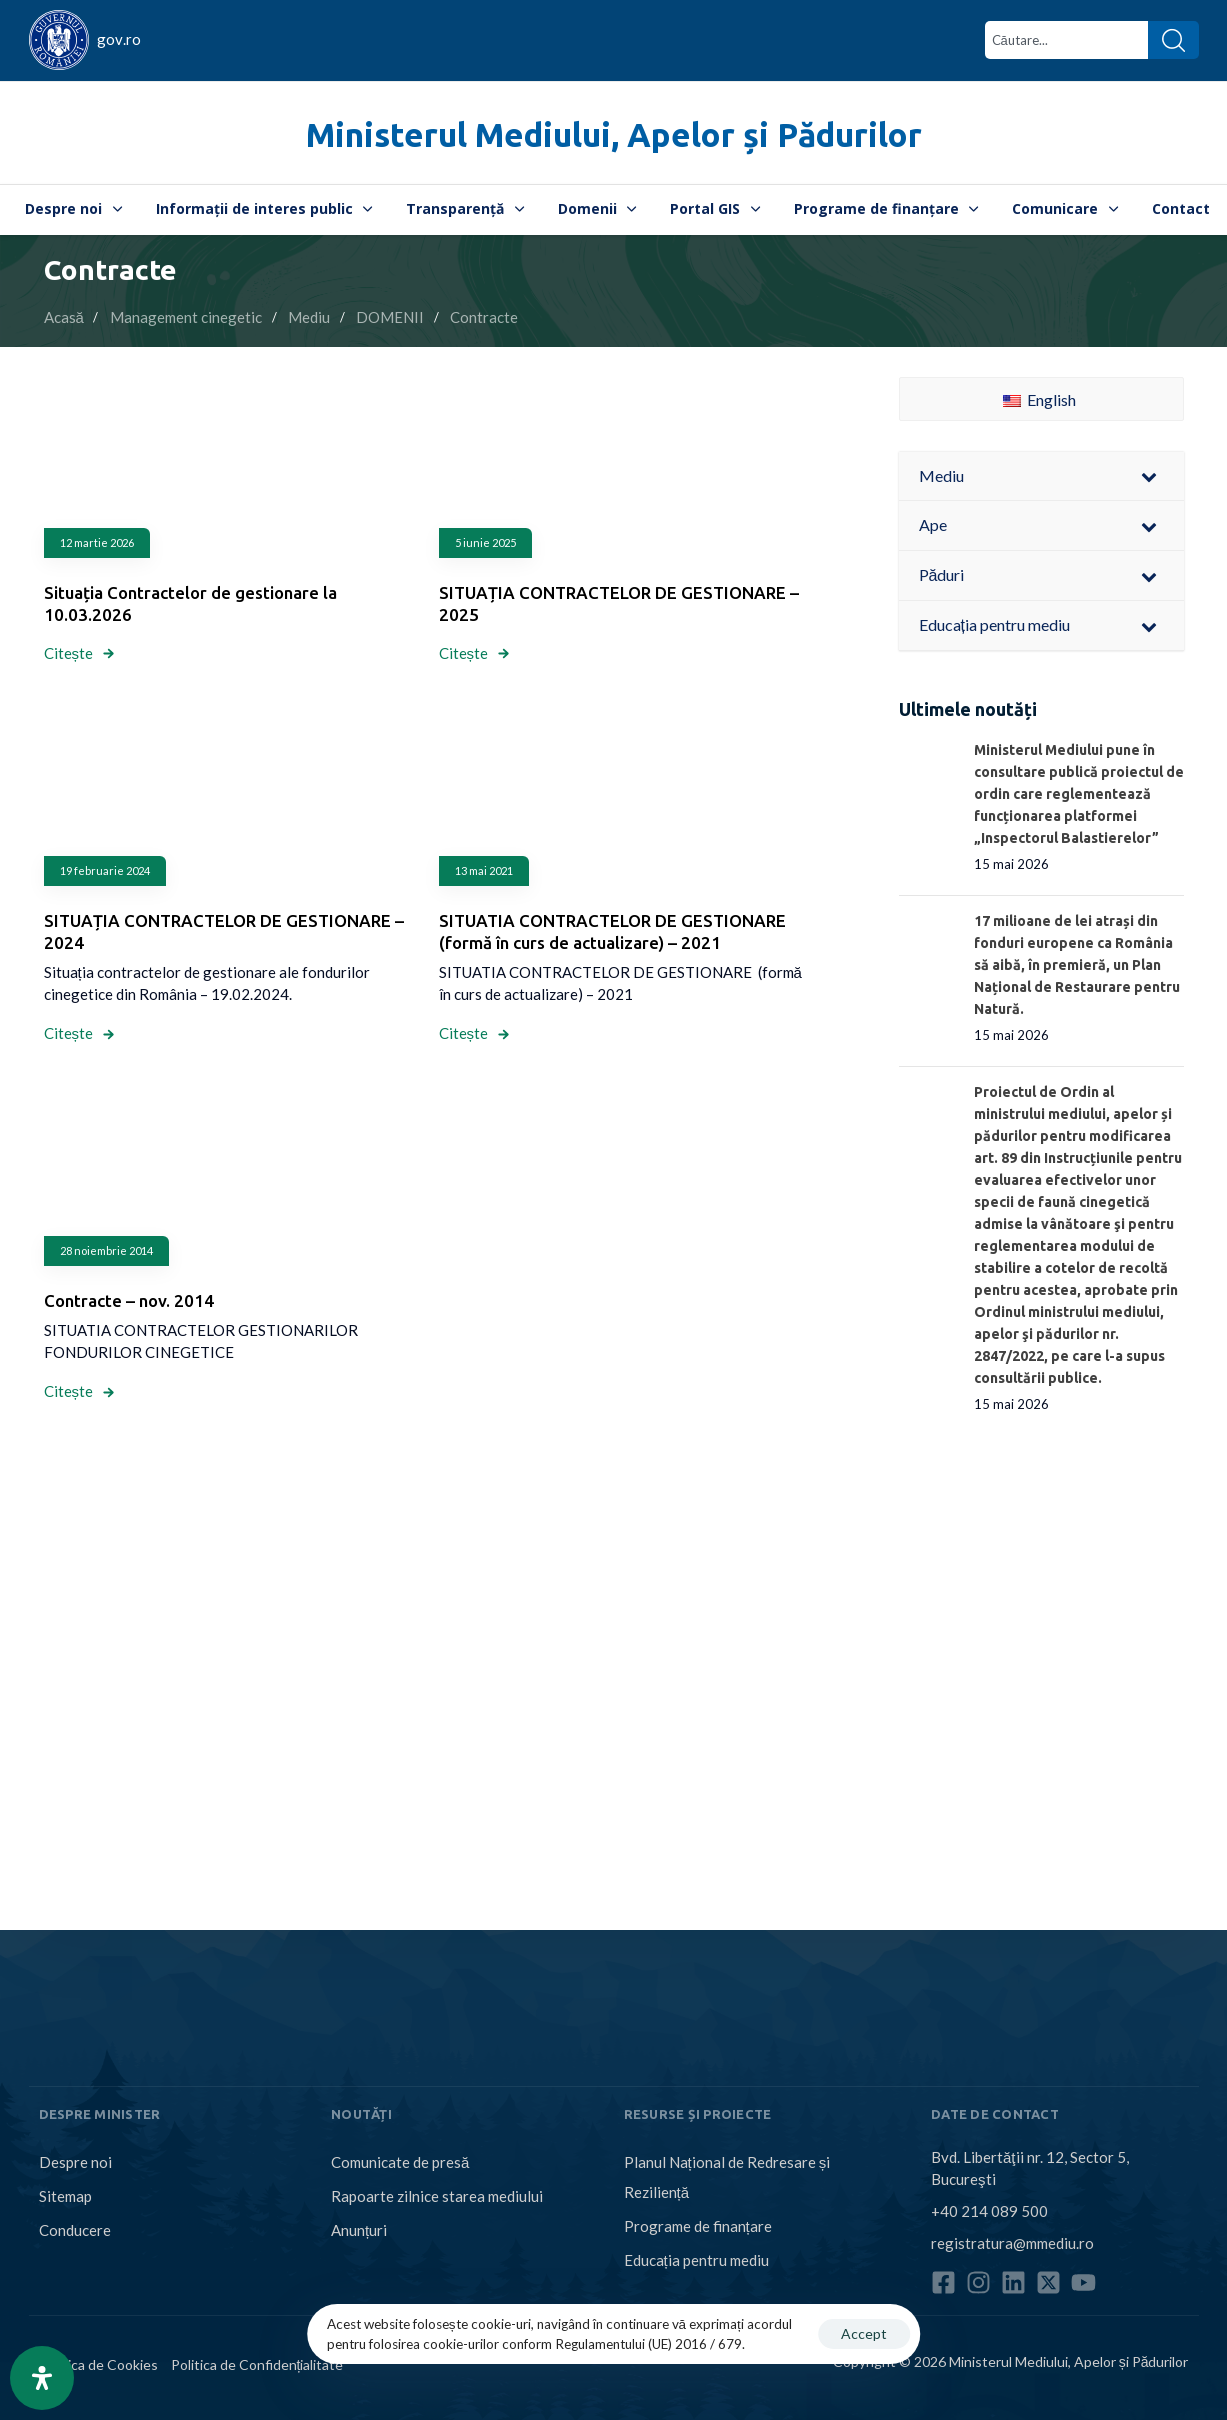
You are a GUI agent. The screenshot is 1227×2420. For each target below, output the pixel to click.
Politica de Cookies (98, 2364)
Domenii (597, 208)
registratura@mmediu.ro (1012, 2243)
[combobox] (1066, 40)
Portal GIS (715, 208)
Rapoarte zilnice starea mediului (437, 2196)
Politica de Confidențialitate (257, 2364)
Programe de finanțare (886, 208)
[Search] (1173, 40)
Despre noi (73, 208)
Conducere (75, 2230)
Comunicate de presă (400, 2162)
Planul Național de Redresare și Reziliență (727, 2177)
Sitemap (65, 2196)
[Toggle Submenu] (1149, 476)
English (1039, 399)
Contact (1181, 208)
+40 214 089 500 (989, 2211)
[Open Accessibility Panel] (42, 2378)
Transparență (465, 208)
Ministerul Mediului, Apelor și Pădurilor (614, 134)
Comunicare (1065, 208)
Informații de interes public (264, 208)
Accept (864, 2333)
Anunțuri (359, 2230)
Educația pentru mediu (696, 2260)
